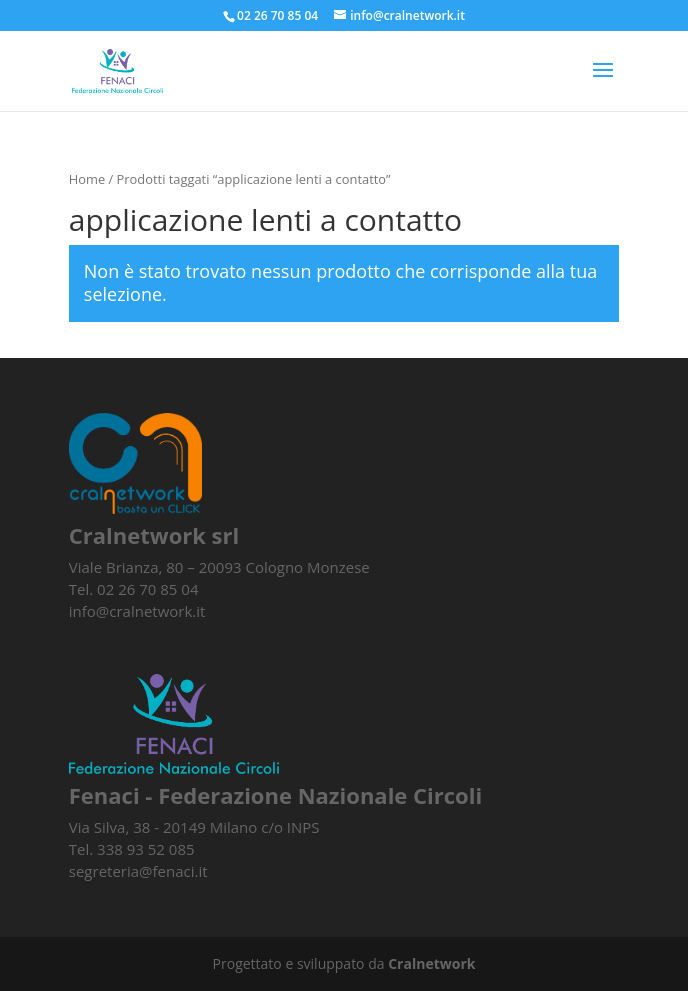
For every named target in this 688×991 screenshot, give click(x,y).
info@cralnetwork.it (137, 611)
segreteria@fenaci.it (138, 871)
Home (87, 179)
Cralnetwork (431, 963)
